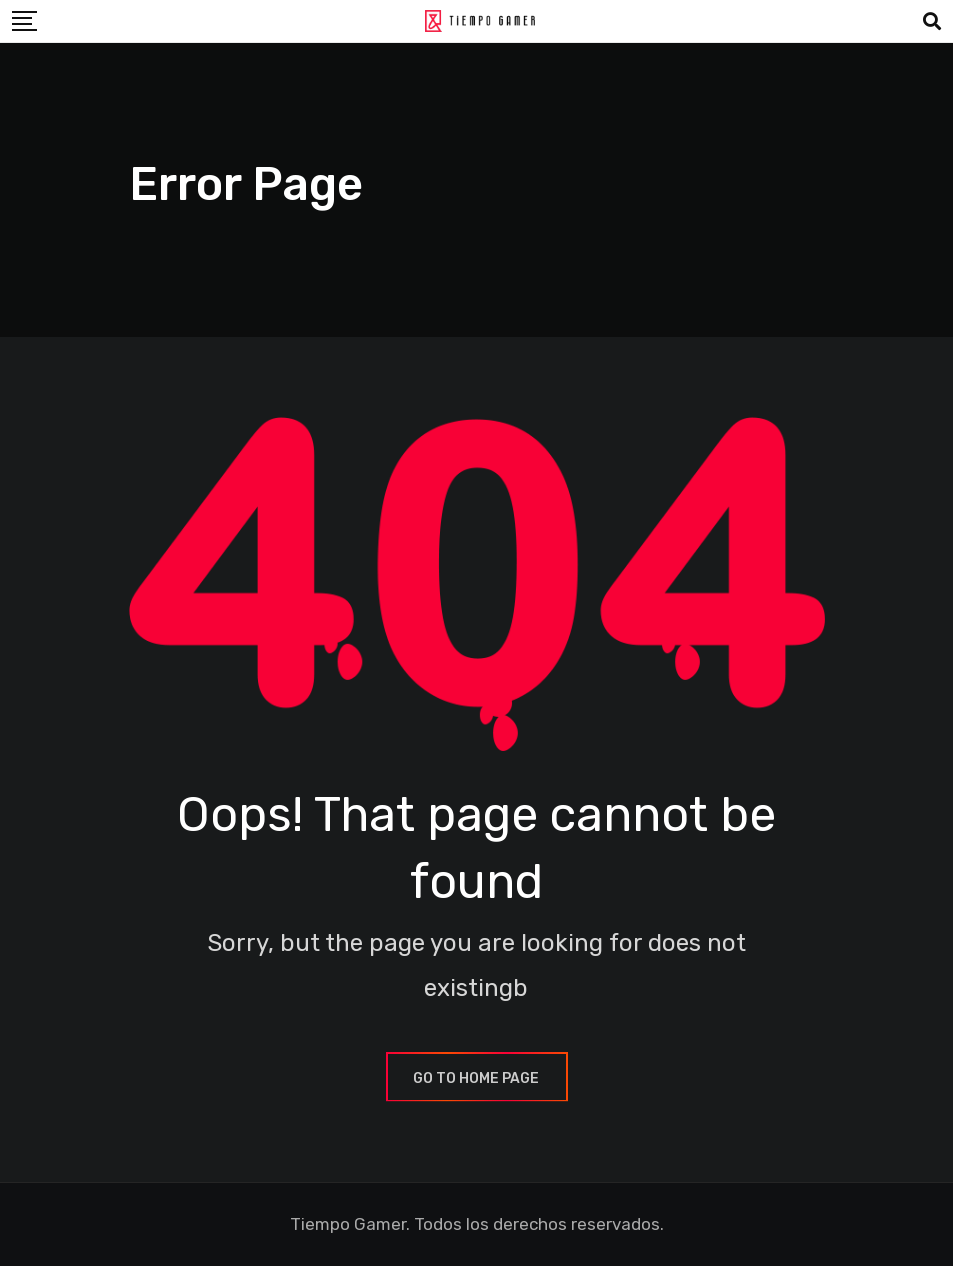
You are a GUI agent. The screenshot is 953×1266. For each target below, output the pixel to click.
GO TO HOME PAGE (477, 1078)
